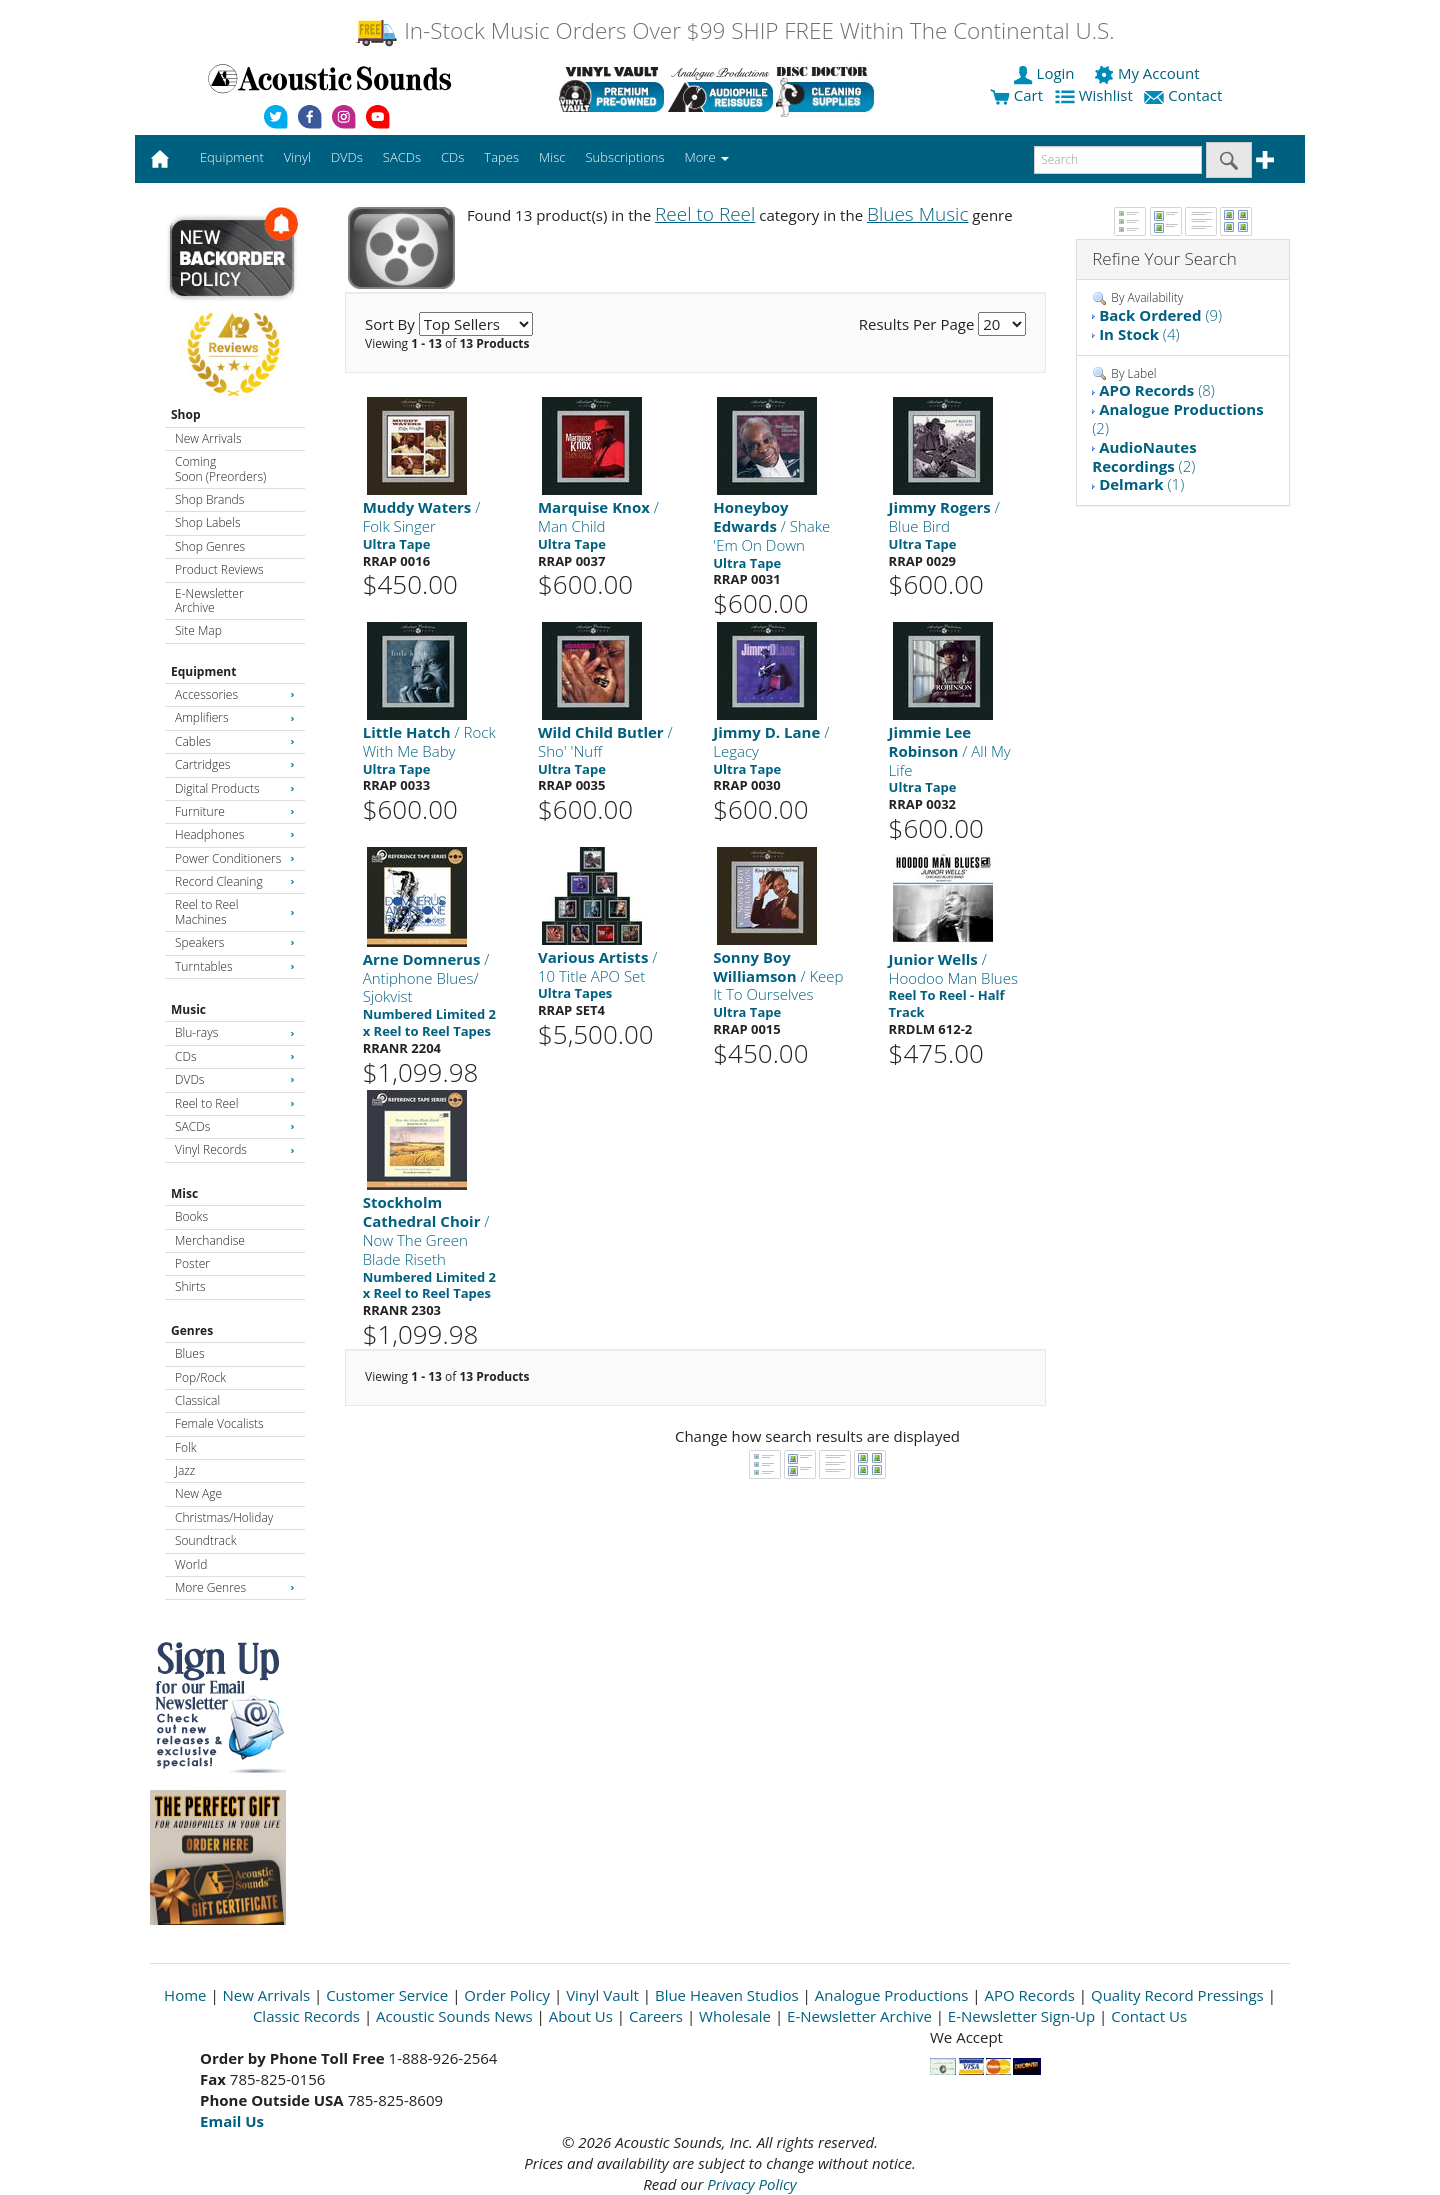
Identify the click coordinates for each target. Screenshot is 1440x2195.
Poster (192, 1263)
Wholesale (735, 2016)
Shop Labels (207, 522)
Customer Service (387, 1995)
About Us (581, 2016)
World (191, 1564)
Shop (186, 414)
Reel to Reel (235, 1103)
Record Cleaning (235, 881)
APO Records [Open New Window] (1030, 1995)
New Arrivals (208, 438)
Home (185, 1995)
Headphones (235, 834)
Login (1046, 73)
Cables (235, 741)
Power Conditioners (235, 858)
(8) (1157, 390)
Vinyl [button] (297, 157)
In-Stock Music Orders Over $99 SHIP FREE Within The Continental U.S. (734, 30)
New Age (198, 1493)
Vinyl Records (235, 1149)
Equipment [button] (232, 157)
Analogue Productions (892, 1995)
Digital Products (235, 788)
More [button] (707, 157)
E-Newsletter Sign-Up (1021, 2016)
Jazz (185, 1470)
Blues (190, 1353)
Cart (1016, 95)
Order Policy (507, 1995)
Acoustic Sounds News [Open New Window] (454, 2016)
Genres (192, 1330)
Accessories (235, 694)
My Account (1148, 73)
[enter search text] (1118, 160)
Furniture (235, 811)
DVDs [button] (347, 157)
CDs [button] (452, 157)
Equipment (203, 671)
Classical (197, 1400)
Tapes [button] (501, 157)
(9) (1160, 315)
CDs (235, 1056)
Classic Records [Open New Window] (306, 2016)
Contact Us (1149, 2016)
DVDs (235, 1079)
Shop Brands (209, 499)
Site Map (198, 630)
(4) (1139, 334)
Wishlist (1096, 95)
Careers (656, 2016)
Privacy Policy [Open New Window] (751, 2184)
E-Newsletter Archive (209, 600)
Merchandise (210, 1240)
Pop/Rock (200, 1377)
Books (191, 1216)
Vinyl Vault (602, 1995)
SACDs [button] (402, 157)
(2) (1177, 418)
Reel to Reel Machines (235, 911)
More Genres (235, 1587)
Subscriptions (624, 157)
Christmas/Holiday (224, 1517)
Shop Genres (210, 546)
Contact (1185, 95)
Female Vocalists (219, 1423)
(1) (1141, 484)
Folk (186, 1447)
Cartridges (235, 764)
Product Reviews (219, 569)
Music (188, 1009)
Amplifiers (235, 717)
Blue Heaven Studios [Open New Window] (727, 1995)
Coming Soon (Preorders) (220, 468)
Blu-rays (235, 1032)
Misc (184, 1193)
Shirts (190, 1286)
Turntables (235, 966)
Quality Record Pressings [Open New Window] (1177, 1995)
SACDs (235, 1126)
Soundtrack (205, 1540)
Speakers (235, 942)
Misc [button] (552, 157)
